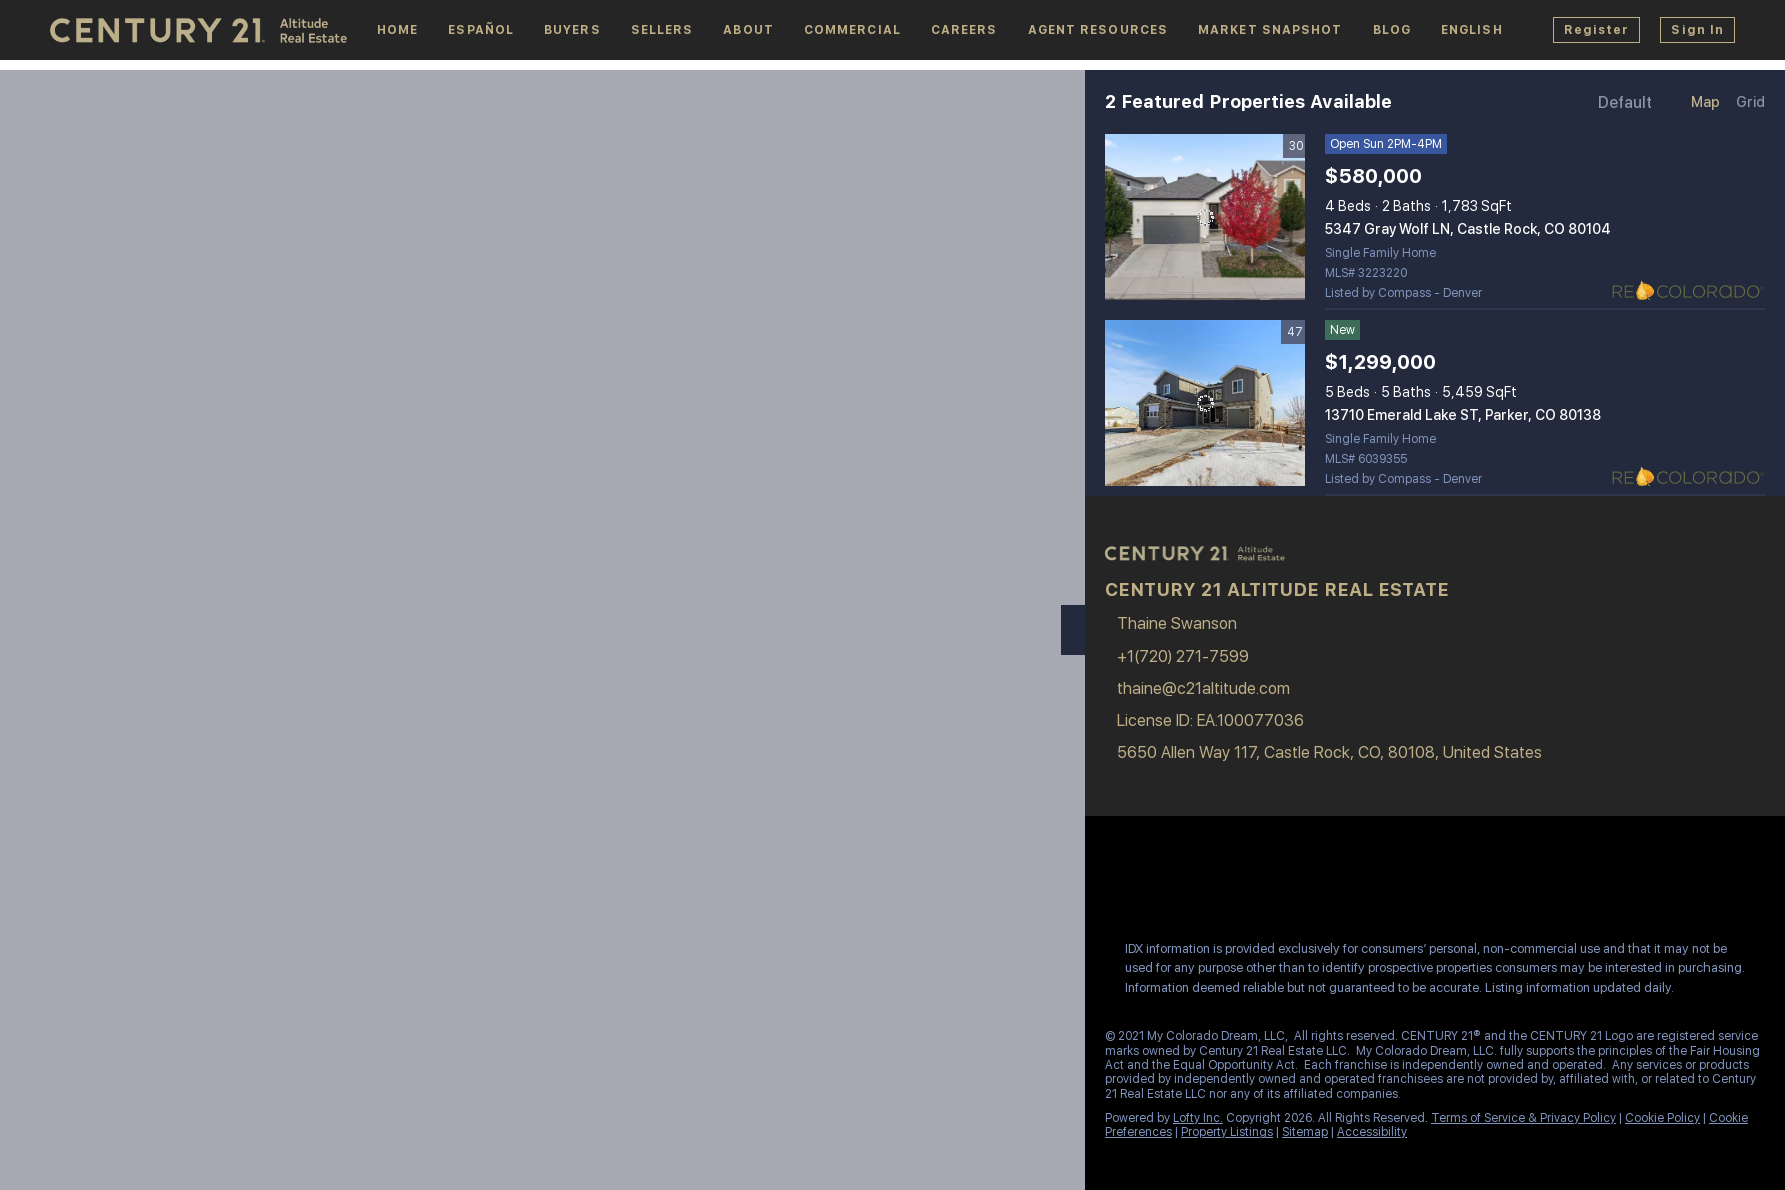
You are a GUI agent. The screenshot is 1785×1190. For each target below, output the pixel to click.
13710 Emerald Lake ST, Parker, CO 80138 (1463, 415)
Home (397, 30)
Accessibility (1372, 1132)
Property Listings (1227, 1132)
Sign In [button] (1697, 30)
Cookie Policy (1662, 1118)
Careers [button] (964, 30)
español (481, 30)
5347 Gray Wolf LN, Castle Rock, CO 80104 (1468, 229)
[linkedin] (1154, 881)
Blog (1392, 30)
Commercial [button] (852, 30)
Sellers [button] (662, 30)
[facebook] (1114, 881)
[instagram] (1194, 881)
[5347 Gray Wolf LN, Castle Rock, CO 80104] (1205, 217)
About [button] (748, 30)
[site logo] (1205, 563)
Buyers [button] (572, 30)
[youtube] (1234, 881)
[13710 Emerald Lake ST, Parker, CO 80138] (1205, 403)
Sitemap (1305, 1132)
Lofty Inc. (1198, 1118)
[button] (1472, 30)
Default (1625, 102)
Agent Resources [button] (1098, 30)
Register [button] (1597, 30)
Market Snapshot (1270, 30)
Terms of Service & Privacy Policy (1523, 1118)
